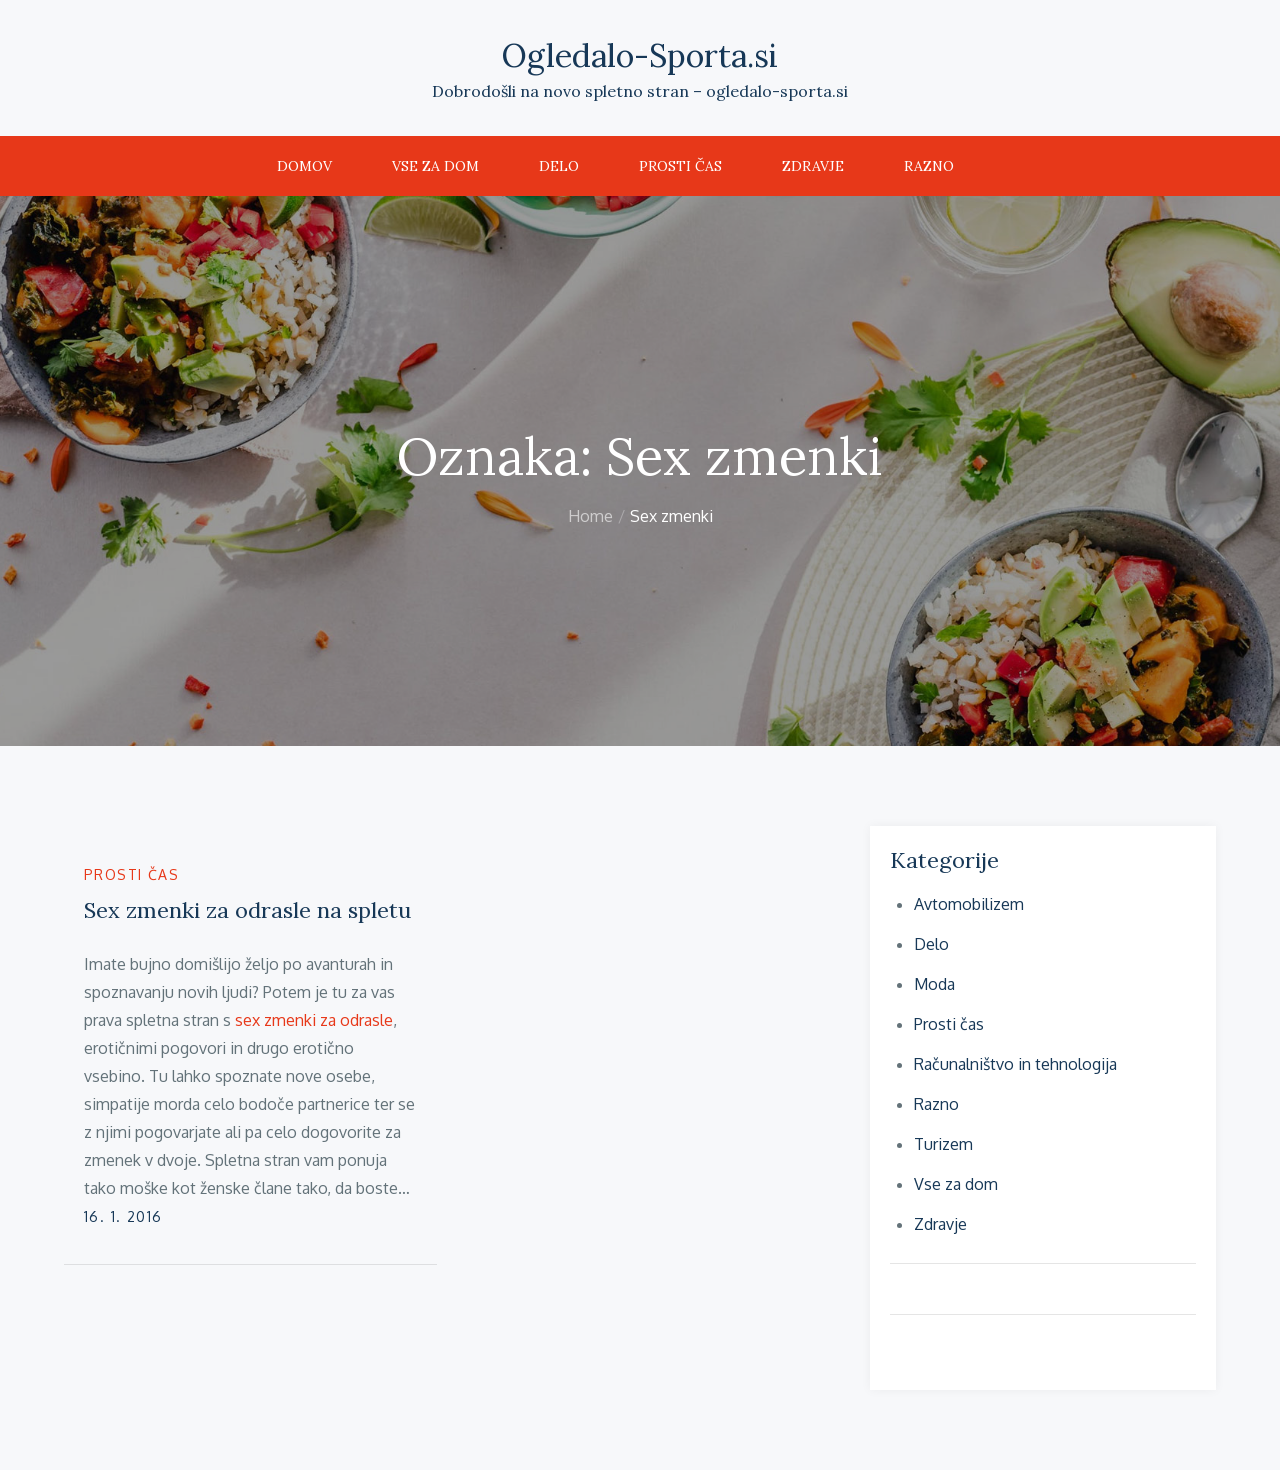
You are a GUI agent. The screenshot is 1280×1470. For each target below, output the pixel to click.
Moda (934, 984)
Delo (559, 166)
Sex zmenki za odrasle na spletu (247, 910)
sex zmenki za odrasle (314, 1020)
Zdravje (813, 166)
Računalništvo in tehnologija (1015, 1064)
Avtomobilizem (969, 904)
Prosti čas (680, 166)
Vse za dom (435, 166)
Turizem (943, 1144)
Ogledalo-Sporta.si (640, 55)
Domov (304, 166)
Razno (929, 166)
